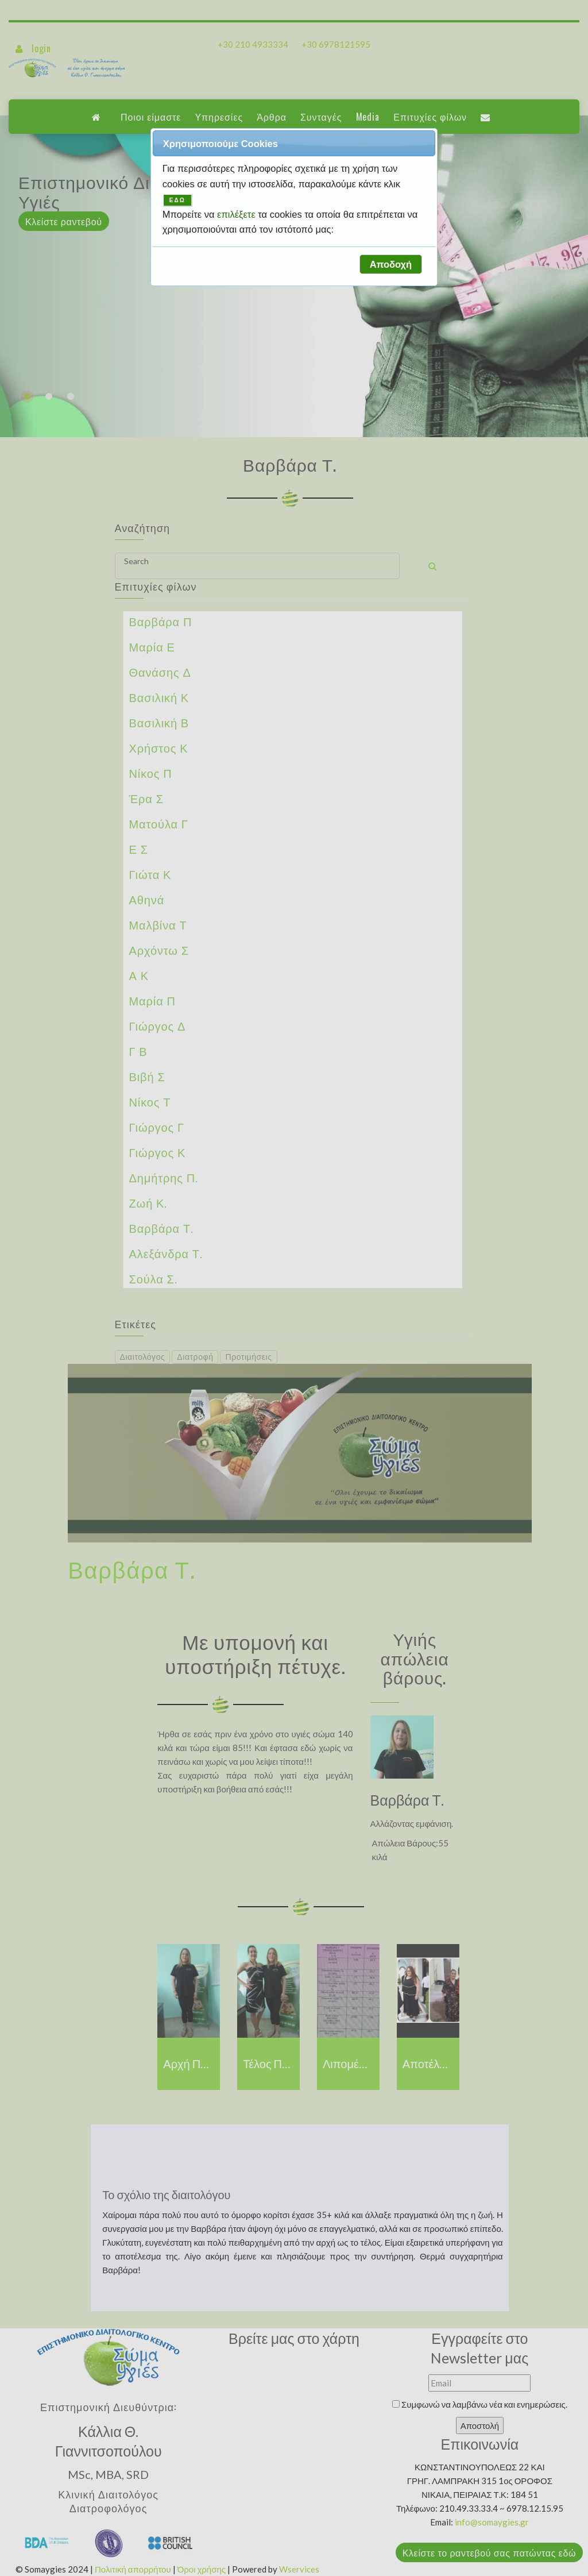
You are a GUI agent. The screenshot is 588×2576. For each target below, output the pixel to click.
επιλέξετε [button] (237, 214)
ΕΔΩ (177, 200)
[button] (390, 264)
